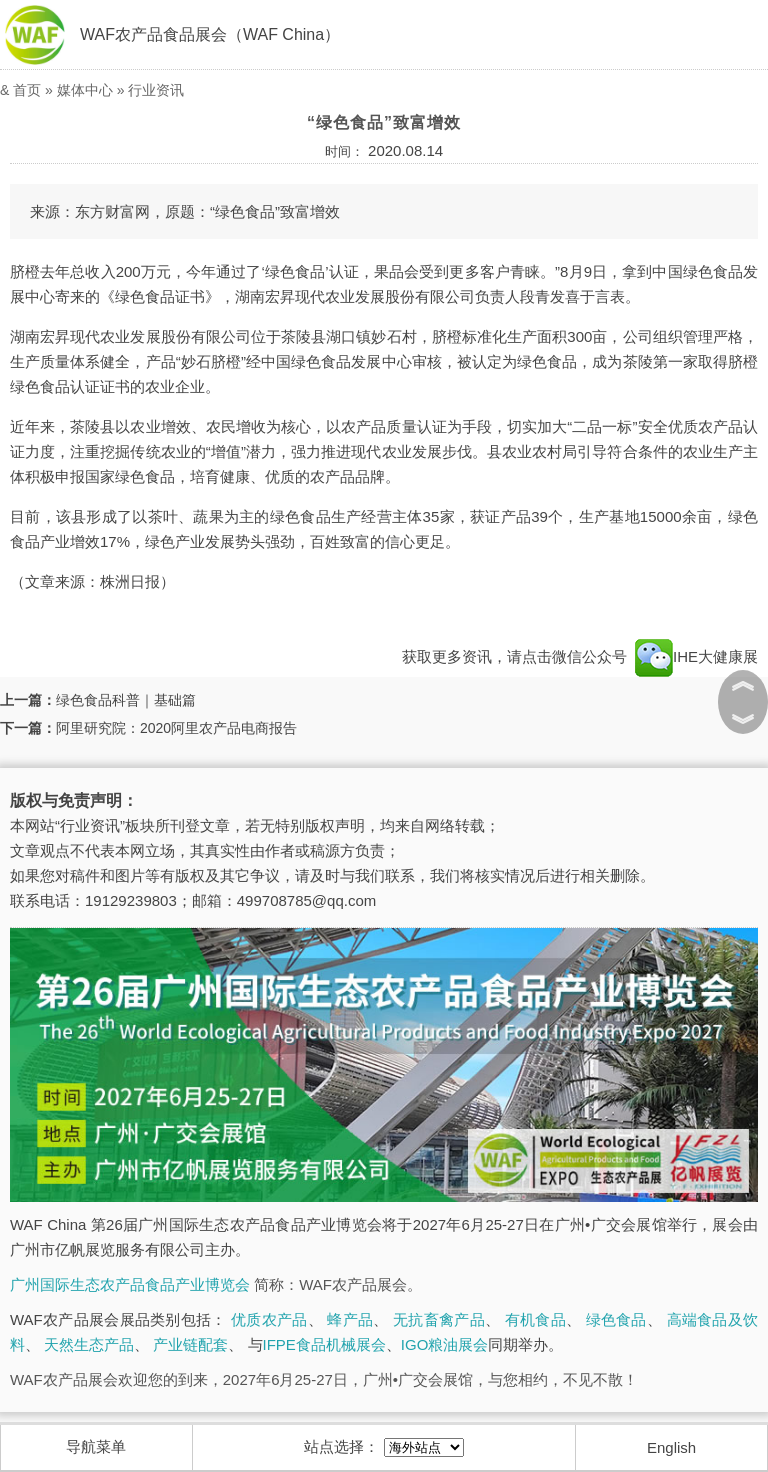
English (671, 1447)
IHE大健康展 (694, 656)
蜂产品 (350, 1319)
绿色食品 (616, 1319)
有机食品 (535, 1319)
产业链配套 (190, 1344)
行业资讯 (156, 90)
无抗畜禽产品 (439, 1319)
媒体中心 (85, 90)
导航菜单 (96, 1446)
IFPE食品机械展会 (324, 1344)
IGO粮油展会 (445, 1344)
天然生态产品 (89, 1344)
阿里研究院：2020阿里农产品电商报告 (176, 728)
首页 (27, 90)
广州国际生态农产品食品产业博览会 (130, 1284)
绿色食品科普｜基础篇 (126, 700)
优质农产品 (269, 1319)
